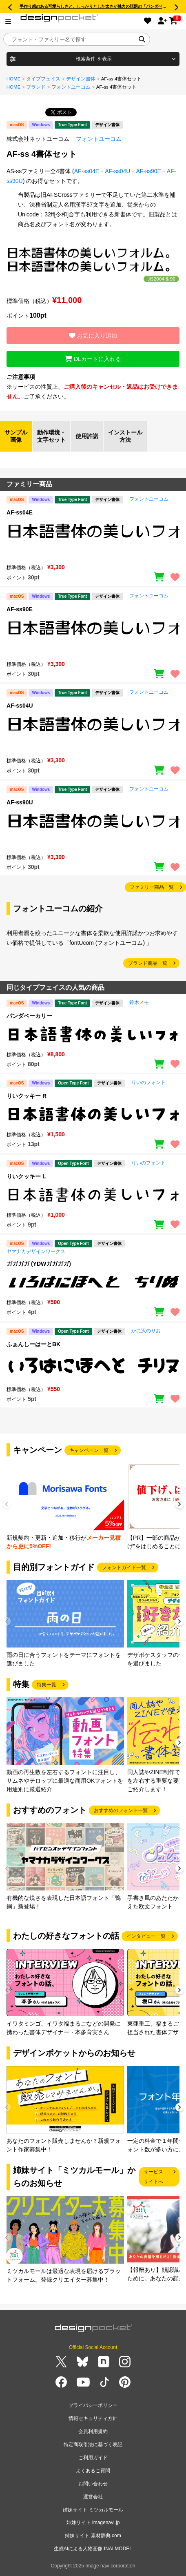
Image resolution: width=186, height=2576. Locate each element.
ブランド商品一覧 (147, 963)
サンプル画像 (15, 436)
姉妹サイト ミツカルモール (93, 2510)
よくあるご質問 (93, 2471)
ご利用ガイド (93, 2457)
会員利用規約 (93, 2431)
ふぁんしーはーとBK (33, 1344)
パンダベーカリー (29, 1016)
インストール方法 (125, 436)
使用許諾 (86, 436)
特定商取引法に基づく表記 (93, 2444)
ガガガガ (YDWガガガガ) (39, 1263)
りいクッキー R (26, 1096)
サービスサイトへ (153, 2176)
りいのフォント (148, 1082)
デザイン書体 (80, 78)
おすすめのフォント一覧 (121, 1810)
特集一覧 (46, 1685)
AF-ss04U (117, 171)
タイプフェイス (43, 78)
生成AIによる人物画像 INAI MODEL (93, 2549)
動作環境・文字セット (51, 436)
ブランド (36, 87)
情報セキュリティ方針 (93, 2418)
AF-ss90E (148, 171)
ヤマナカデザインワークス (36, 1251)
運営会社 (93, 2497)
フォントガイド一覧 (124, 1567)
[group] (65, 1507)
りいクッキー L (26, 1176)
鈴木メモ (139, 1002)
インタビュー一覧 (146, 1936)
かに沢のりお (146, 1331)
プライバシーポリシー (93, 2405)
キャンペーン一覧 (88, 1450)
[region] (93, 539)
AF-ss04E (86, 171)
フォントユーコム (71, 87)
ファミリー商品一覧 (152, 887)
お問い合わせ (93, 2484)
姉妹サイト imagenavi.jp (93, 2522)
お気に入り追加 (93, 335)
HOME (14, 78)
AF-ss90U (20, 802)
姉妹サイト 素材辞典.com (93, 2535)
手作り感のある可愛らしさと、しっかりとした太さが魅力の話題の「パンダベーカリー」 (101, 6)
